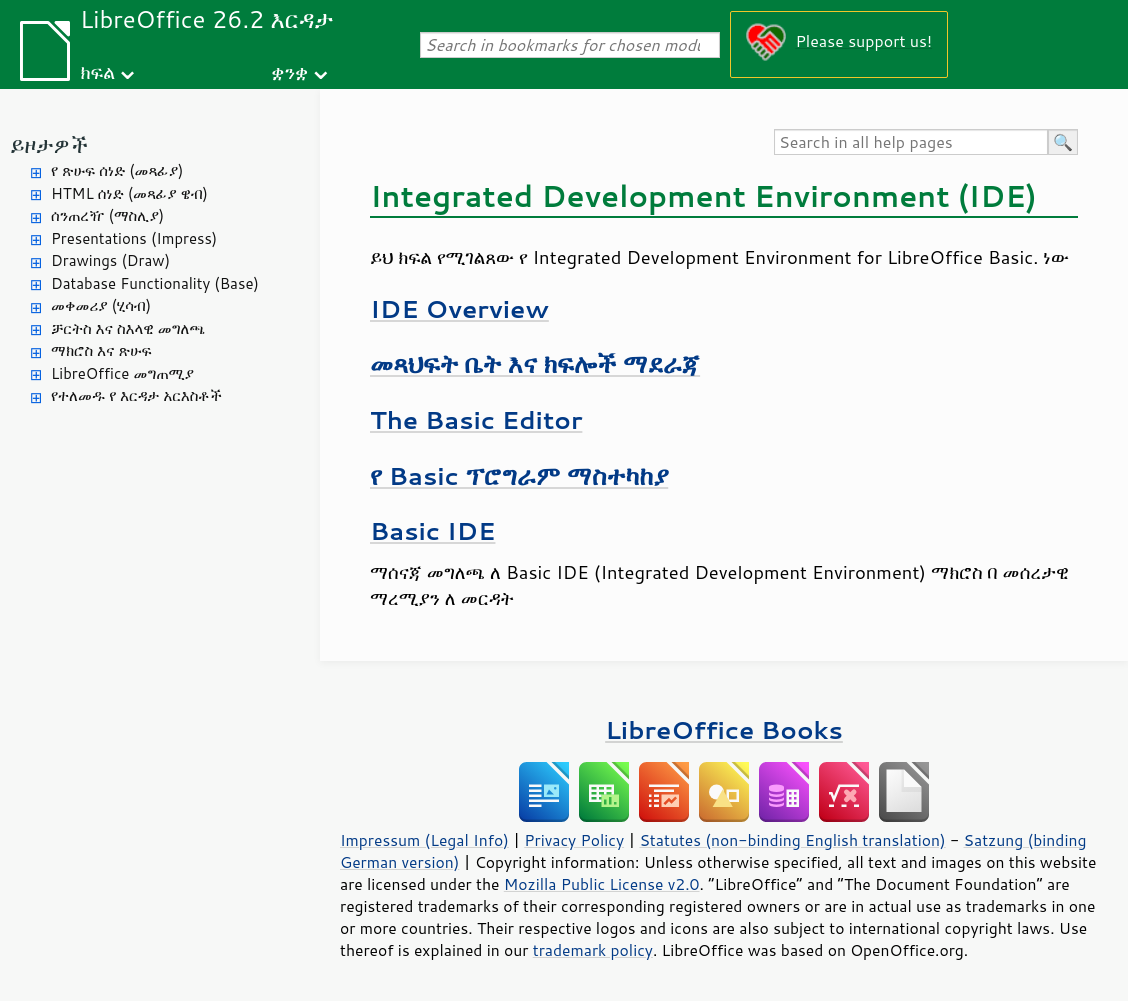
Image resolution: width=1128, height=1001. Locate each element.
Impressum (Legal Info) (424, 840)
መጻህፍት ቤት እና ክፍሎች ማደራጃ (535, 363)
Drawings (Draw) (110, 260)
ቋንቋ (289, 71)
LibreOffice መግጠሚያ (122, 373)
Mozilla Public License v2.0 (602, 884)
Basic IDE (432, 530)
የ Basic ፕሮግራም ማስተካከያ (519, 475)
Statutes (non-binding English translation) (792, 840)
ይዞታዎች (49, 144)
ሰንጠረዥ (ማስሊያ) (107, 215)
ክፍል (97, 71)
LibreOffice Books (724, 729)
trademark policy (593, 950)
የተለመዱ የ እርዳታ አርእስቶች (136, 395)
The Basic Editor (476, 419)
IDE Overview (459, 308)
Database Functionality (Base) (155, 283)
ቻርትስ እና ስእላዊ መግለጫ (128, 328)
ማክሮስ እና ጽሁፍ (101, 350)
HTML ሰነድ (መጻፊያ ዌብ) (129, 193)
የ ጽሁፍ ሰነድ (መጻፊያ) (117, 170)
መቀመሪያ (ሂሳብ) (101, 305)
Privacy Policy (574, 840)
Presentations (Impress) (134, 238)
